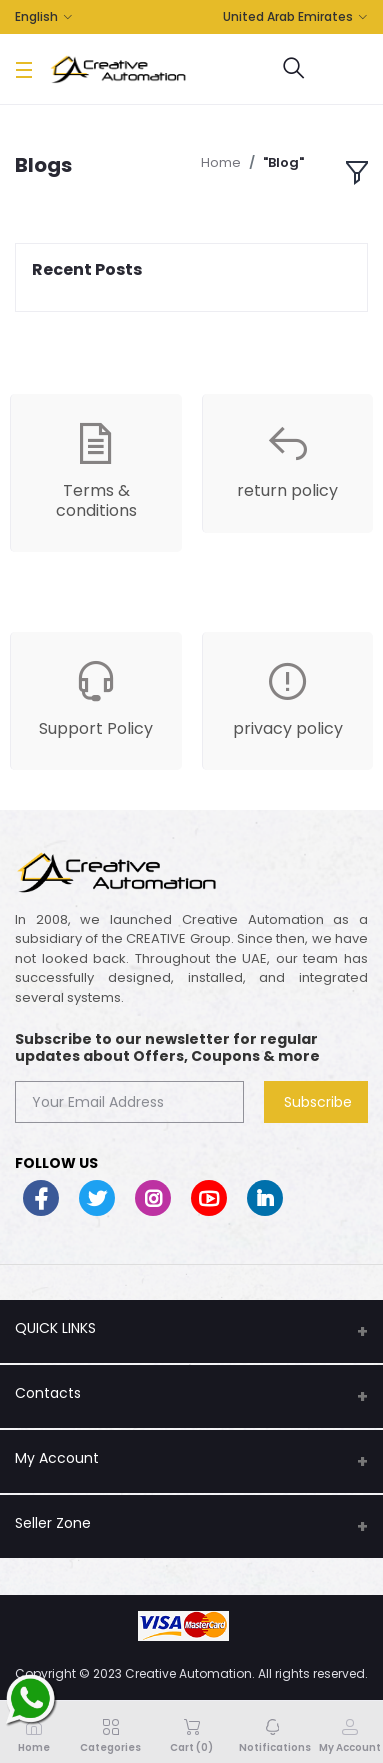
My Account (57, 1458)
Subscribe (318, 1102)
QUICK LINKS (55, 1328)
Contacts (48, 1393)
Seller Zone (53, 1523)
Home (221, 162)
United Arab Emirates (288, 16)
